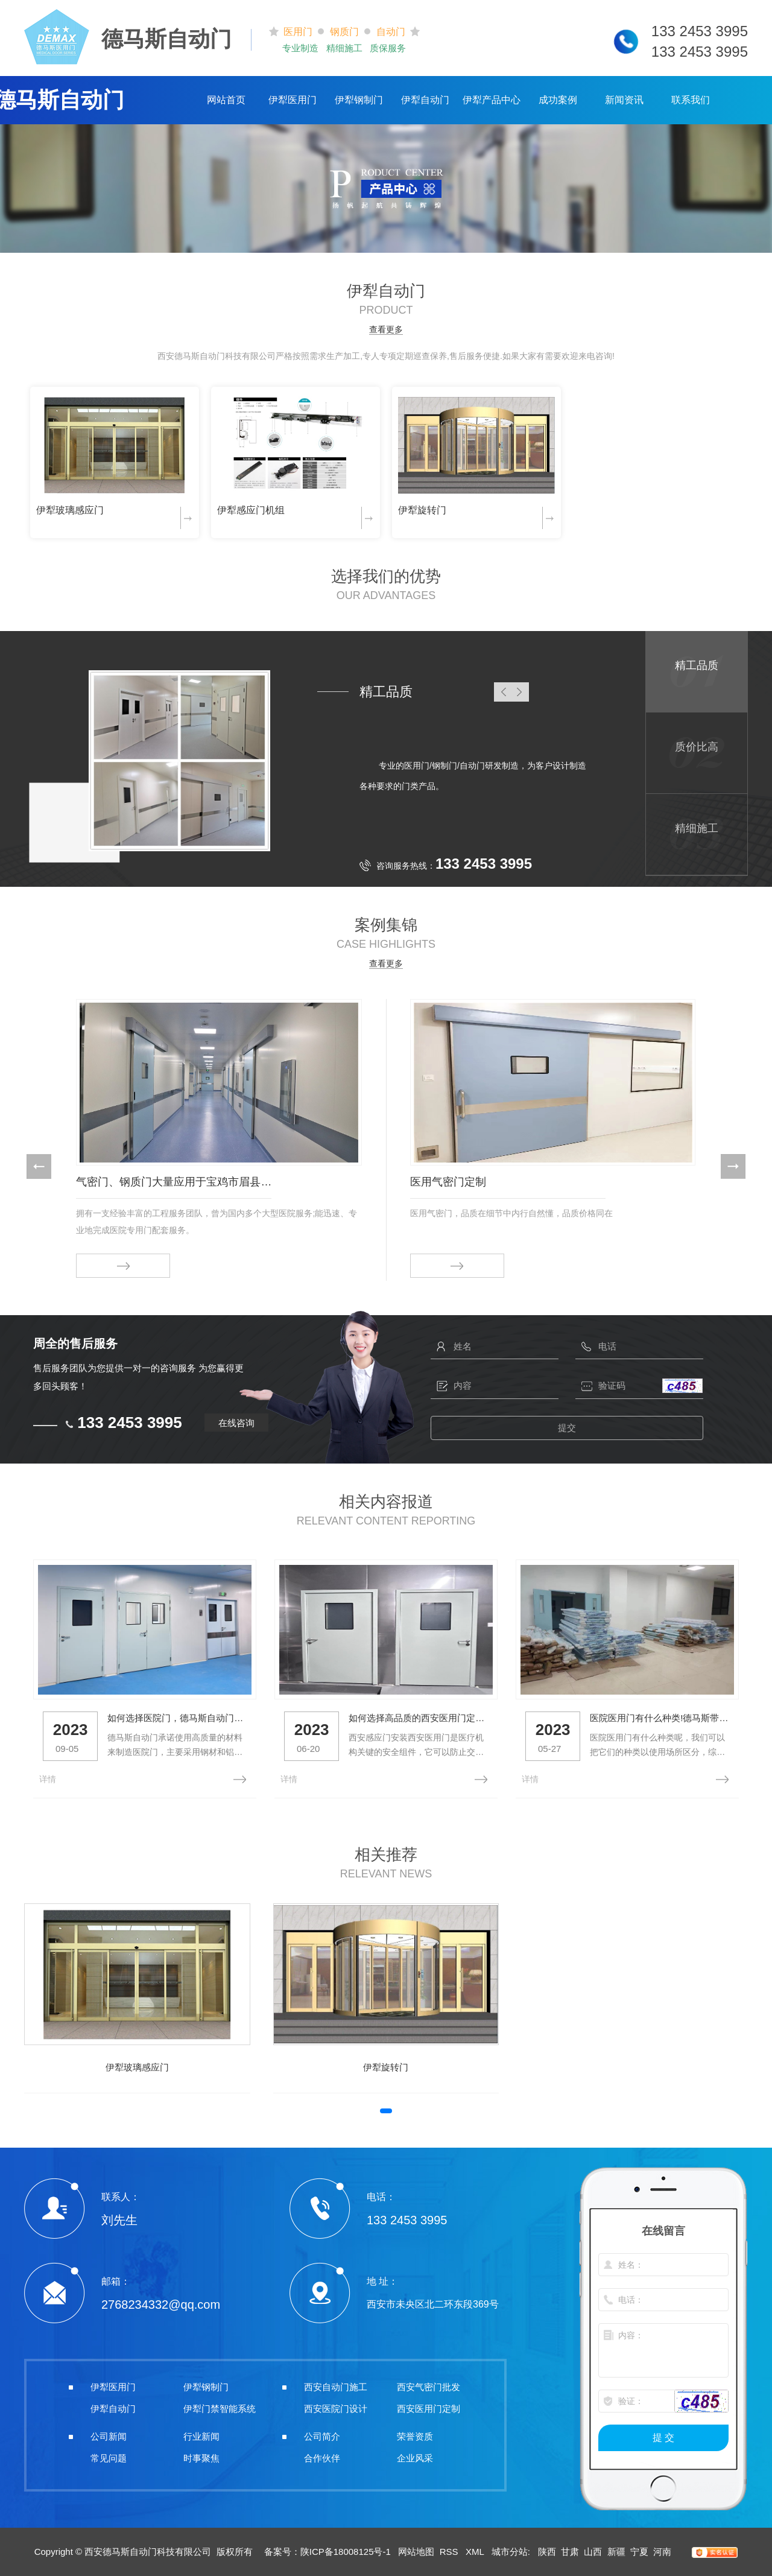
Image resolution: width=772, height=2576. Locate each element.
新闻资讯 (624, 100)
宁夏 (639, 2551)
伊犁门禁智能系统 (219, 2408)
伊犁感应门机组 (251, 510)
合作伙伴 (322, 2458)
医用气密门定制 (448, 1182)
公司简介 (322, 2436)
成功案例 (558, 100)
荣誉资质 (415, 2436)
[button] (39, 1166)
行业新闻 (201, 2436)
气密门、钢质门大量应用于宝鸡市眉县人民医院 (173, 1182)
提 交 (663, 2437)
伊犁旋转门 (422, 510)
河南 (662, 2551)
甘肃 (570, 2551)
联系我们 (690, 100)
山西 (593, 2551)
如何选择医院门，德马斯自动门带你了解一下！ (177, 1718)
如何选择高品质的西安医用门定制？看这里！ (419, 1718)
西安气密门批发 (428, 2387)
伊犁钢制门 (359, 100)
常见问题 (108, 2458)
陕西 (547, 2551)
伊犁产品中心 (491, 100)
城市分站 (510, 2551)
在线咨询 (236, 1423)
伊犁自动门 (425, 100)
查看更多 (386, 329)
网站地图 (416, 2551)
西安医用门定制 (428, 2408)
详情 (47, 1779)
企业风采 (415, 2458)
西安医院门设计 (335, 2408)
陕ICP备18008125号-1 (345, 2551)
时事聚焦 (201, 2458)
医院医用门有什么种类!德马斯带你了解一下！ (660, 1718)
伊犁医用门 (292, 100)
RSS (450, 2551)
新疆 (616, 2551)
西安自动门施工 (335, 2387)
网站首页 (226, 100)
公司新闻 (108, 2436)
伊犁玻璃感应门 (70, 510)
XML (476, 2551)
